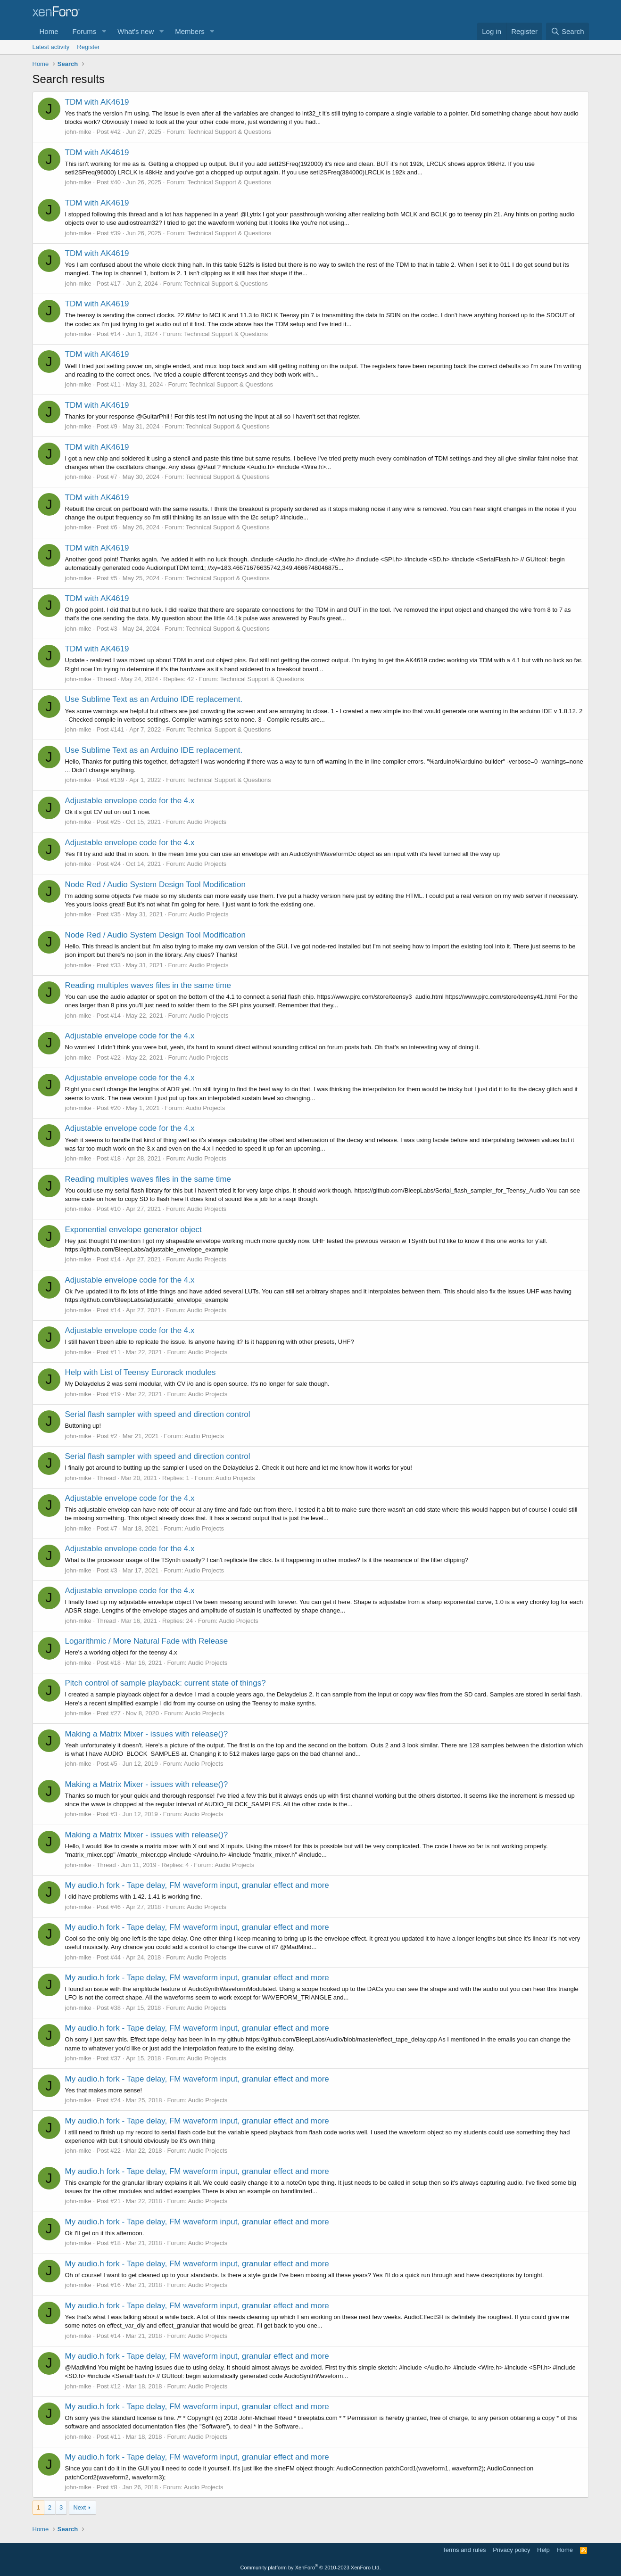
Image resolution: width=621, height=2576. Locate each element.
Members (190, 31)
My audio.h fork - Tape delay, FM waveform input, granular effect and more (197, 1885)
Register (88, 46)
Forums (85, 31)
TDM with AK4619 (97, 102)
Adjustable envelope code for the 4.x (130, 800)
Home (49, 31)
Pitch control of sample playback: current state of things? (165, 1683)
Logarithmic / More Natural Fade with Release (146, 1641)
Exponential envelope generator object (133, 1229)
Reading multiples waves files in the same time (148, 985)
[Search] (567, 31)
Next (79, 2507)
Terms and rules (464, 2549)
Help (543, 2549)
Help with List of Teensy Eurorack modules (140, 1372)
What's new (135, 31)
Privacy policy (511, 2549)
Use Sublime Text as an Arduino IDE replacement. (154, 699)
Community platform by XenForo (310, 2567)
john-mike (78, 131)
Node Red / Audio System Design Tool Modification (155, 884)
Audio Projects (206, 821)
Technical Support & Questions (230, 131)
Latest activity (51, 46)
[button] (103, 31)
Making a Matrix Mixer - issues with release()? (146, 1733)
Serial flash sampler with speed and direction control (157, 1414)
